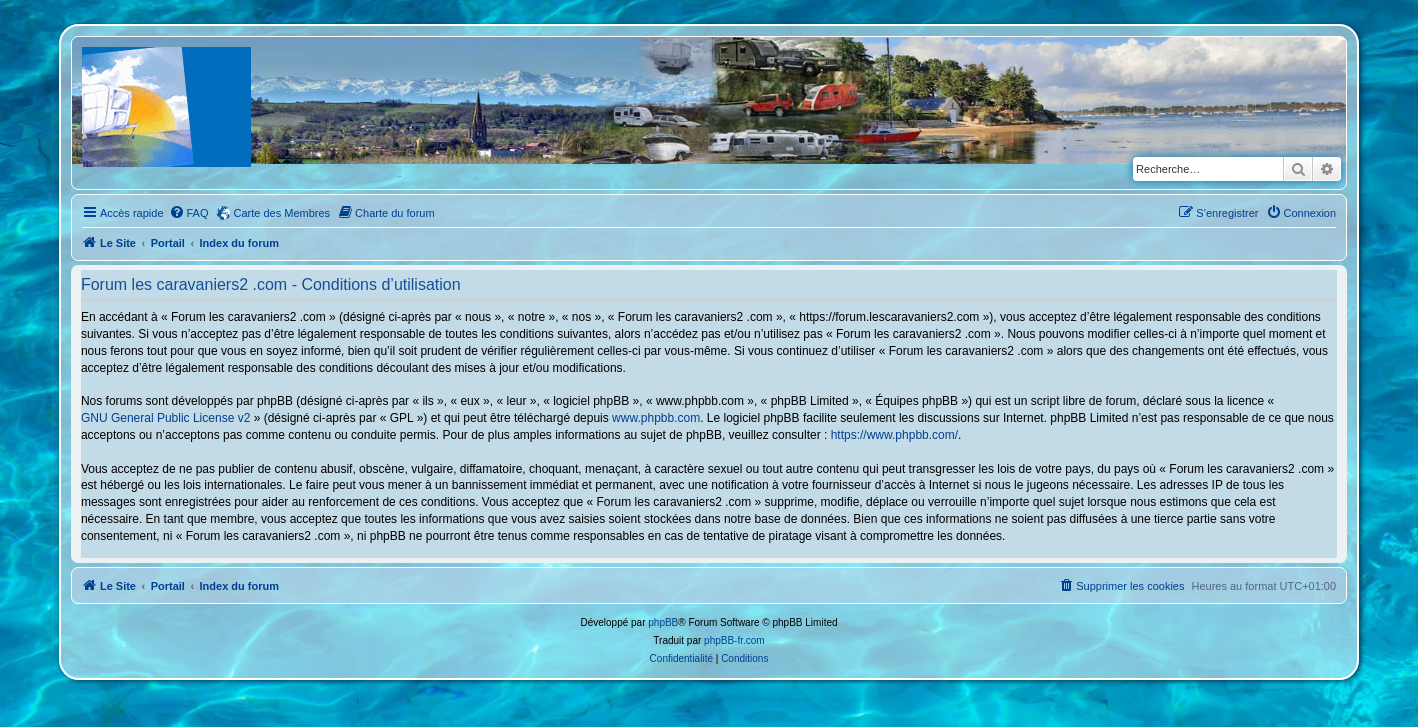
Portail (168, 243)
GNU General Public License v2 (165, 418)
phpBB (663, 622)
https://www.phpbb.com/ (894, 435)
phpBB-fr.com (734, 640)
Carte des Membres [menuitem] (282, 213)
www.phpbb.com (656, 418)
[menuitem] (189, 213)
